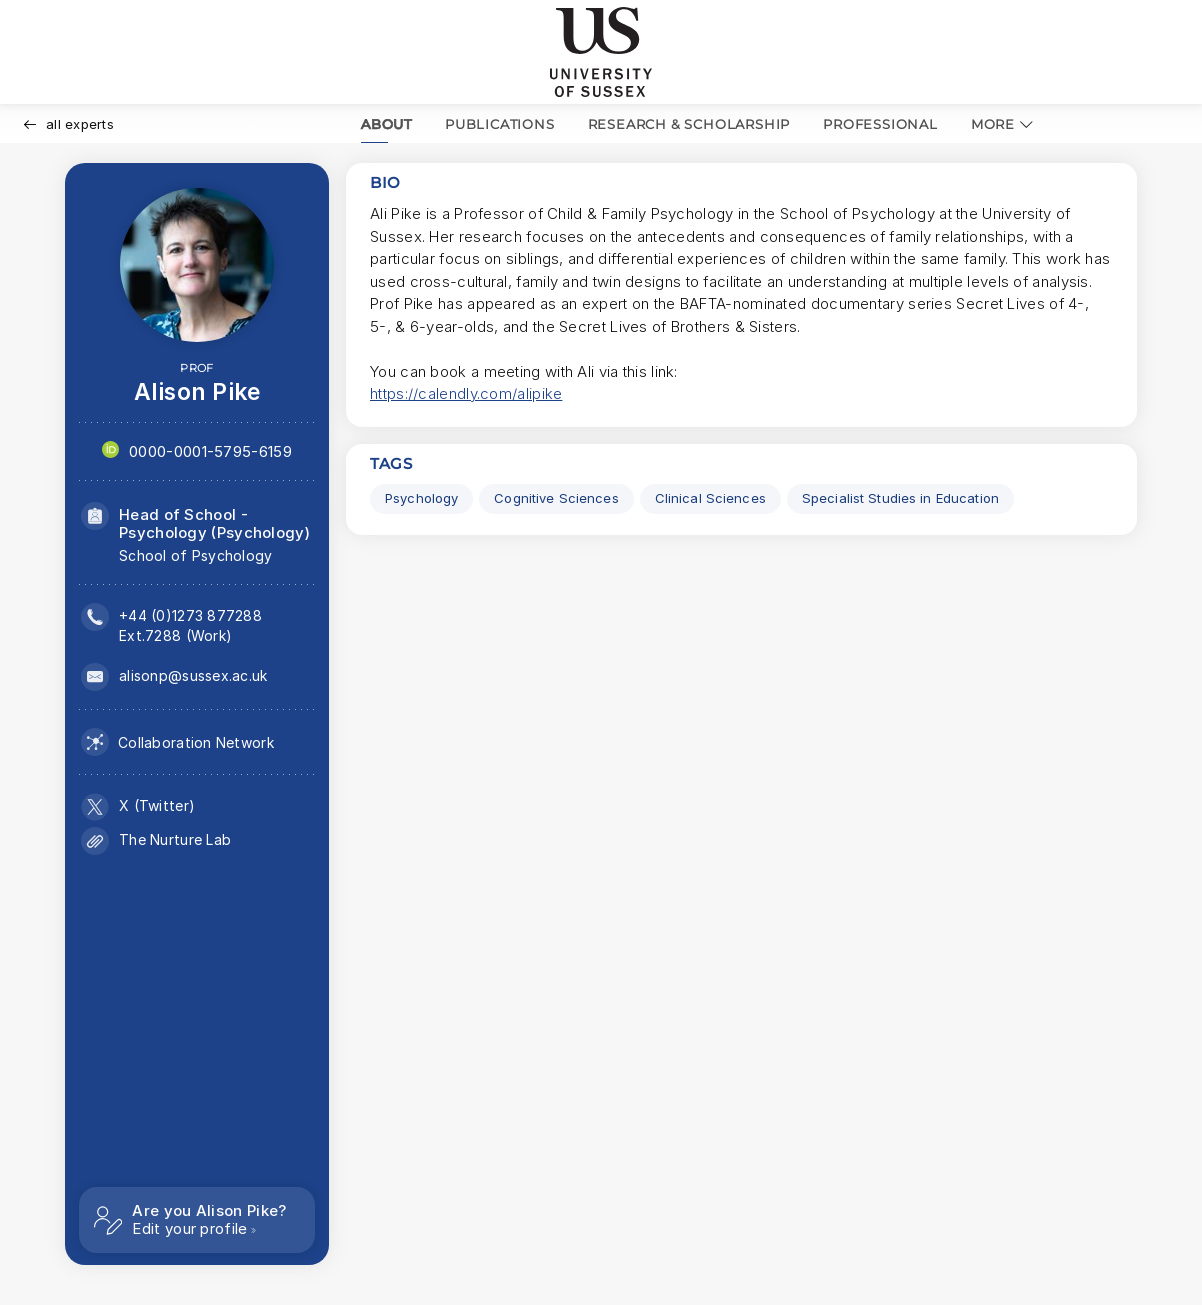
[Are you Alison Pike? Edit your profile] (197, 1220)
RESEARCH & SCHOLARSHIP (689, 124)
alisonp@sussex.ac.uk (193, 675)
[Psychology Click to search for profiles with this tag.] (421, 499)
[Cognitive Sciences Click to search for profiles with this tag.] (556, 499)
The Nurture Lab (175, 839)
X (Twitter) (157, 805)
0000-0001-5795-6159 (210, 451)
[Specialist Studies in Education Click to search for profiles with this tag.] (900, 499)
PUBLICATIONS (500, 124)
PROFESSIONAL (880, 124)
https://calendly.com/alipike (466, 393)
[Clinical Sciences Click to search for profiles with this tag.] (710, 499)
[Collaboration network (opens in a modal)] (177, 742)
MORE (1002, 124)
